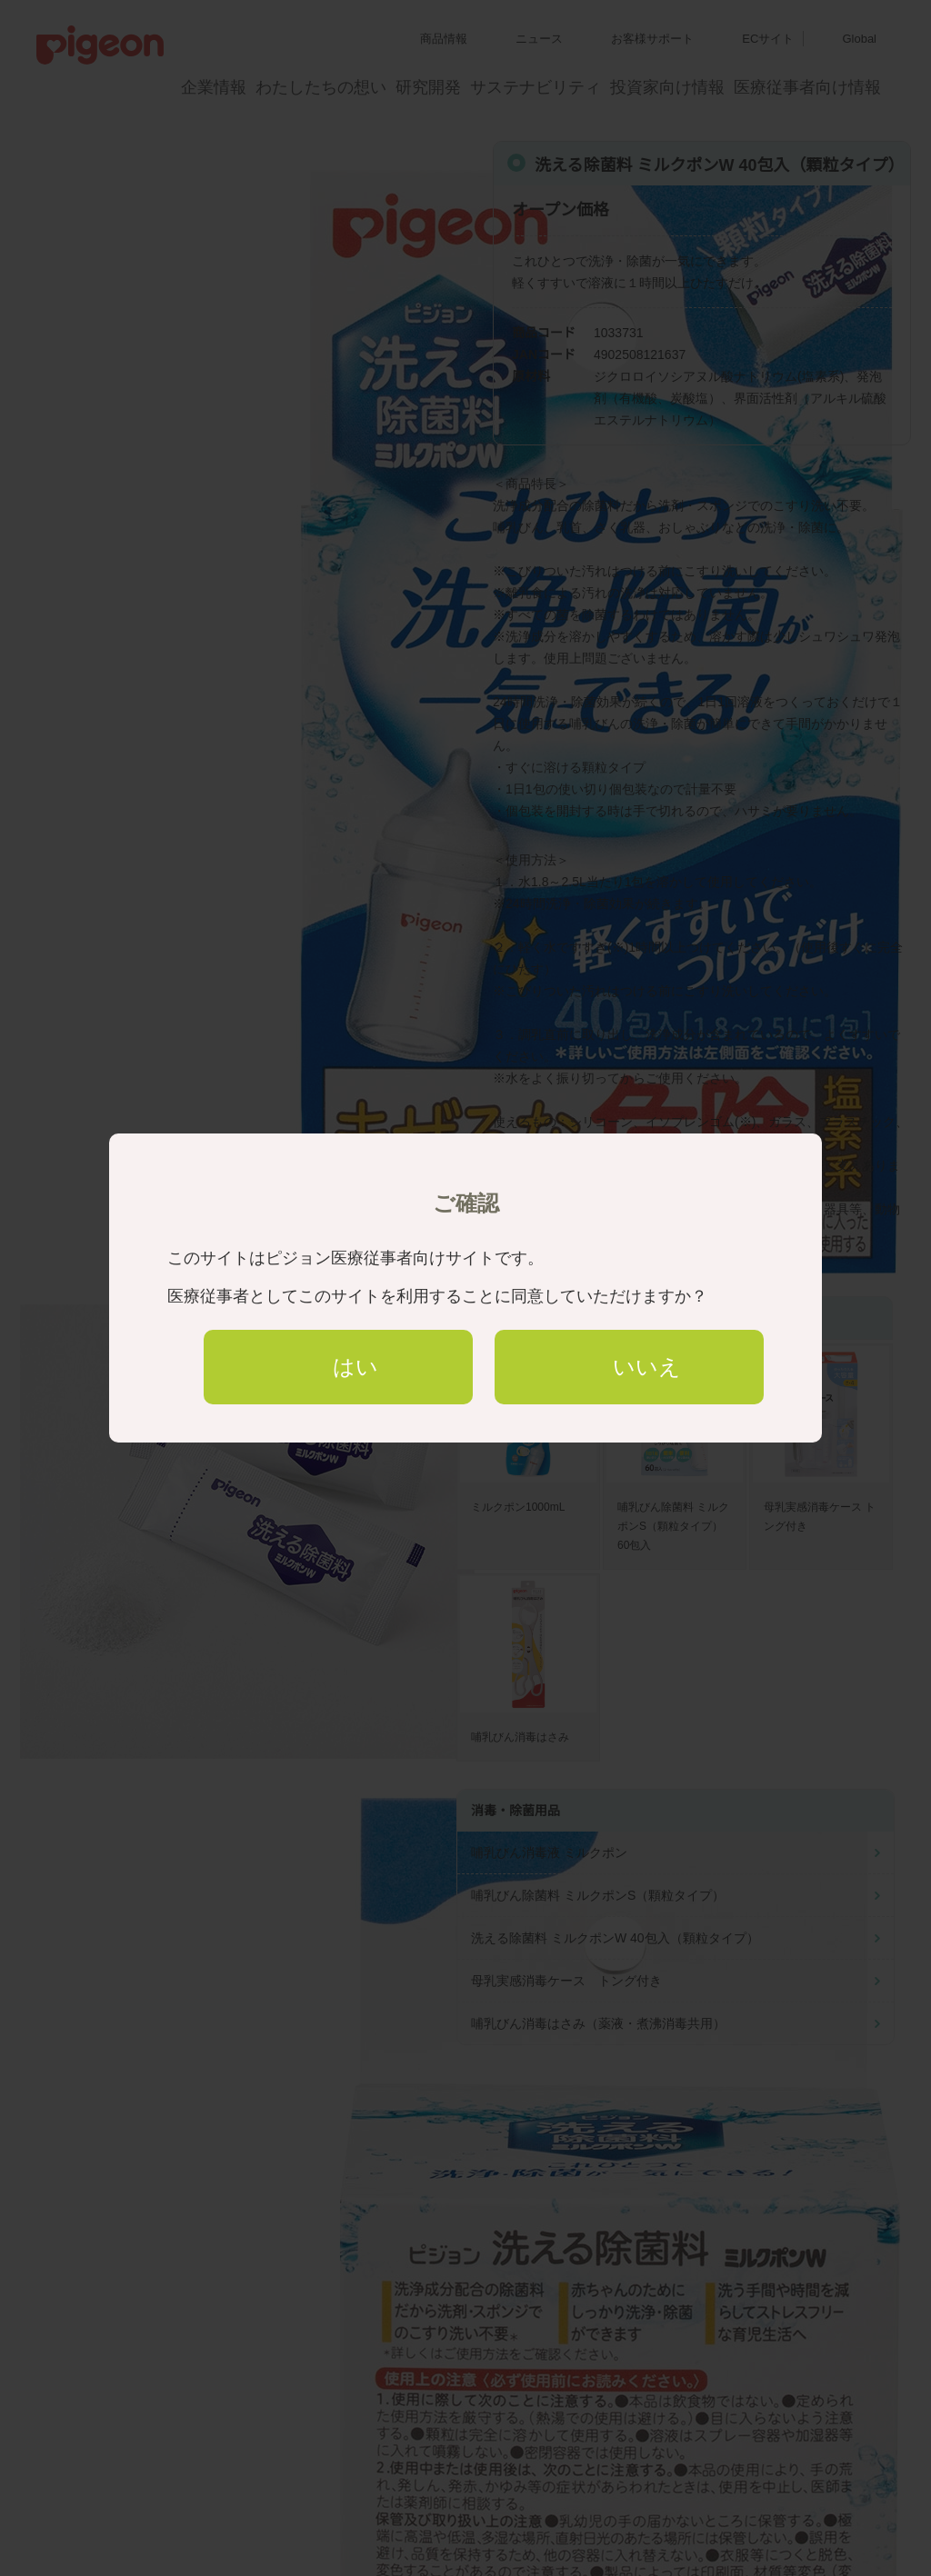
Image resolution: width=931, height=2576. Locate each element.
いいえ (647, 1367)
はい (355, 1367)
